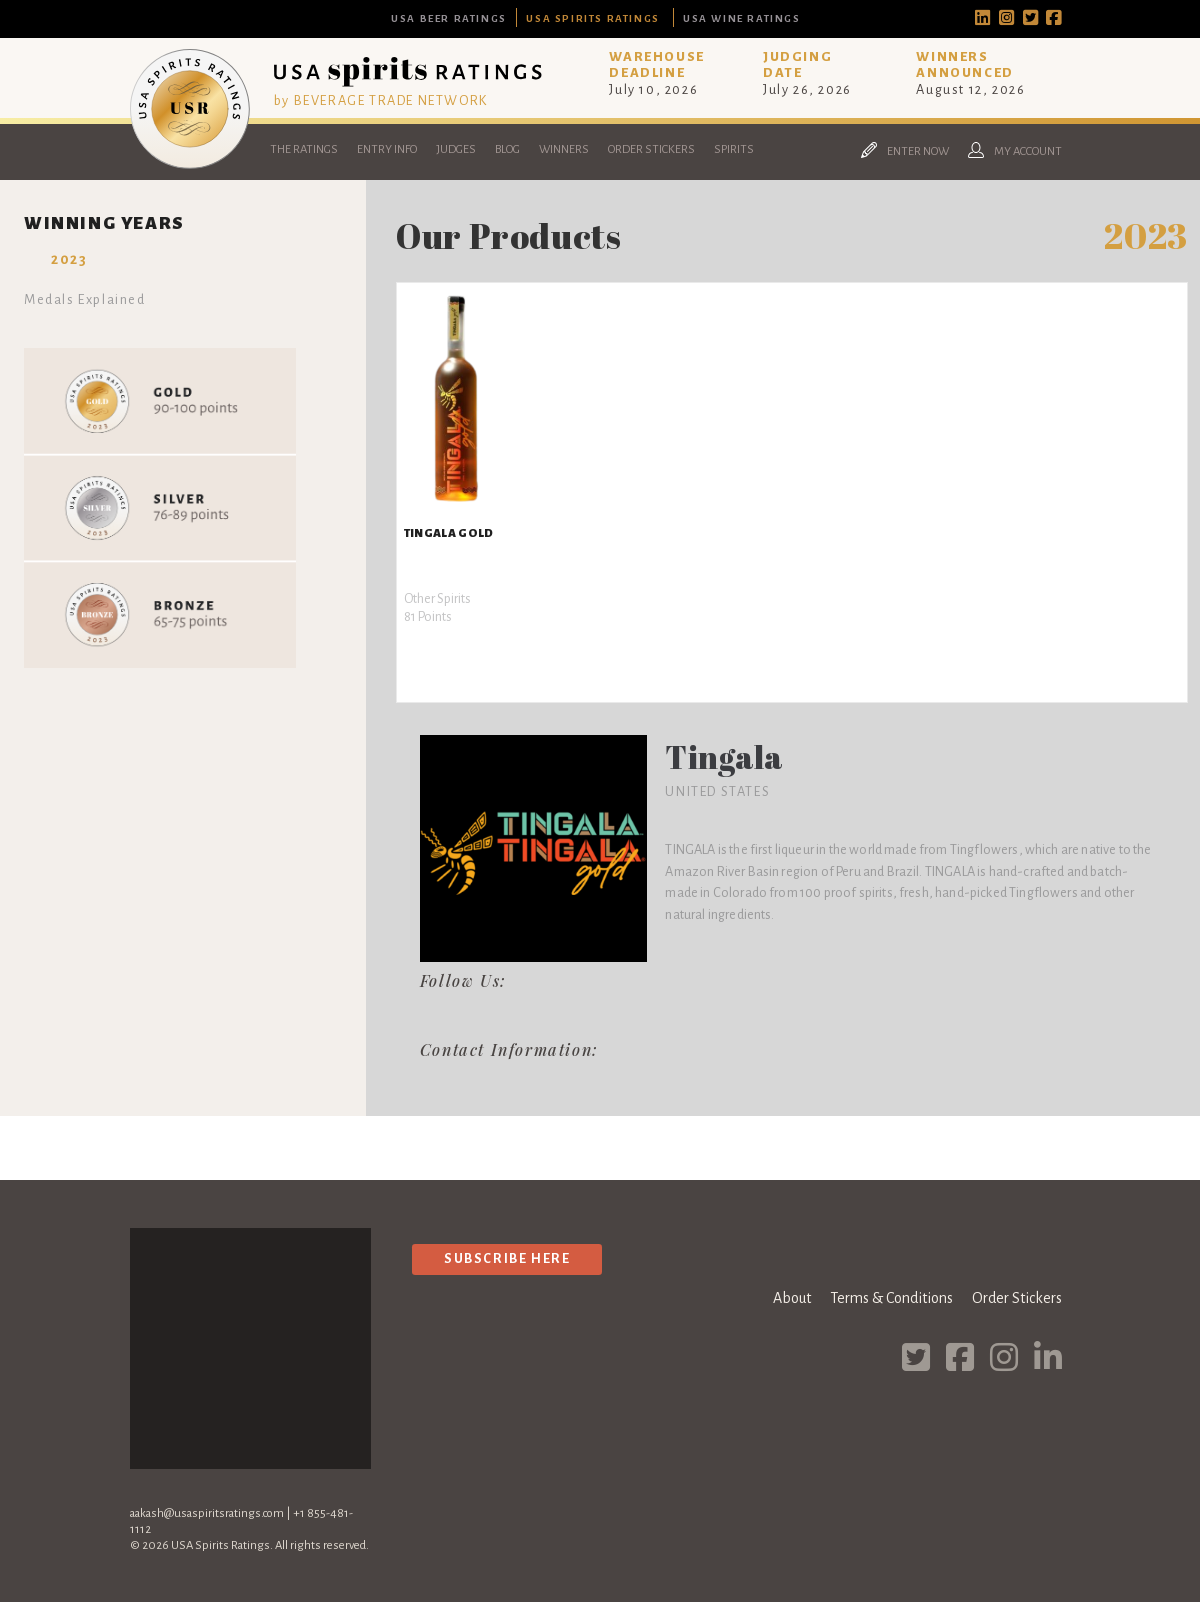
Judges (456, 149)
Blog (507, 149)
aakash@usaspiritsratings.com (207, 1513)
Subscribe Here (507, 1258)
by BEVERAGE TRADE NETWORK (381, 100)
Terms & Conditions (891, 1298)
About (792, 1298)
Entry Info (387, 149)
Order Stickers (651, 149)
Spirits (734, 149)
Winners (564, 149)
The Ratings (304, 149)
